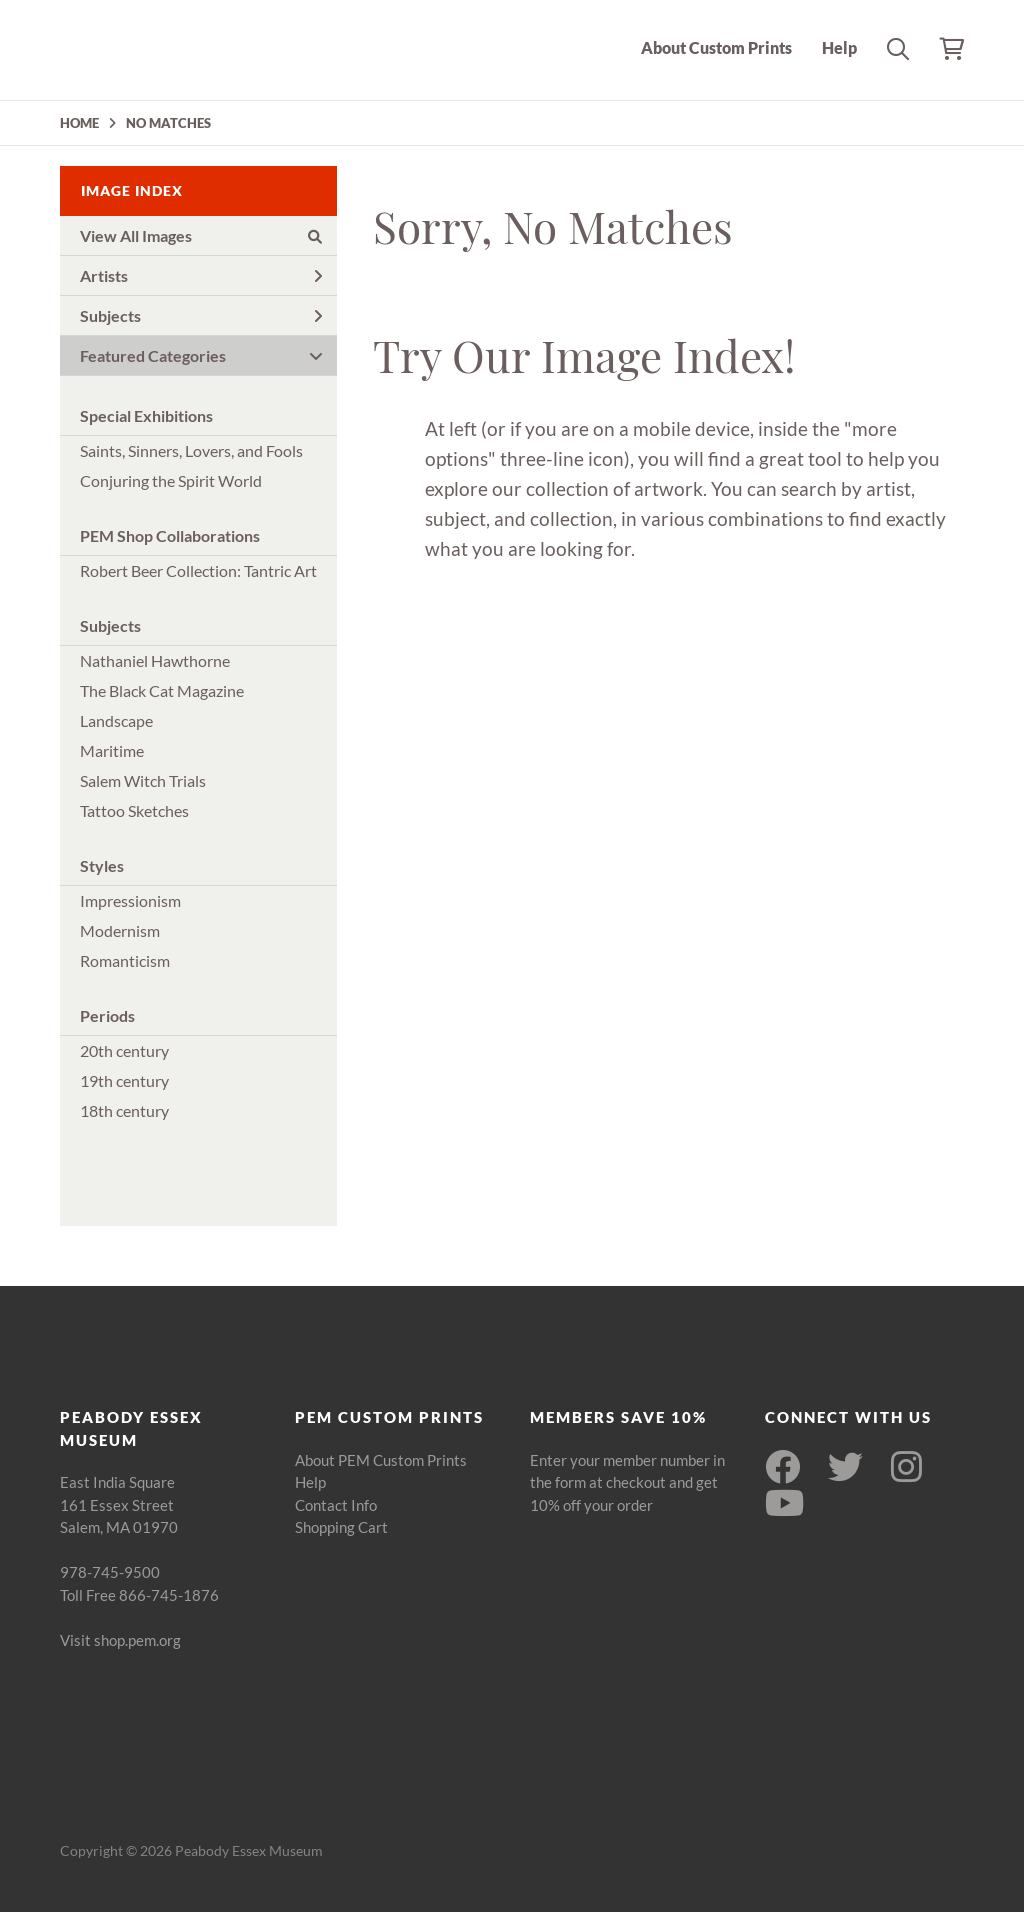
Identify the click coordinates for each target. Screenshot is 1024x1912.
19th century (124, 1080)
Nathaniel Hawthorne (155, 660)
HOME (79, 123)
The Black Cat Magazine (162, 690)
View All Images (201, 235)
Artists (201, 275)
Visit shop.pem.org (120, 1640)
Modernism (120, 930)
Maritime (112, 750)
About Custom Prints (716, 47)
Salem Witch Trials (143, 780)
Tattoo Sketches (134, 810)
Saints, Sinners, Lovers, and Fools (191, 450)
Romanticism (125, 960)
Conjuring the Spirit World (171, 480)
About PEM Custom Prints (381, 1460)
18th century (124, 1110)
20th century (124, 1050)
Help (839, 47)
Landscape (116, 720)
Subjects (201, 315)
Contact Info (336, 1505)
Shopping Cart (341, 1527)
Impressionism (130, 900)
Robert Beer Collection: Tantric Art (198, 570)
